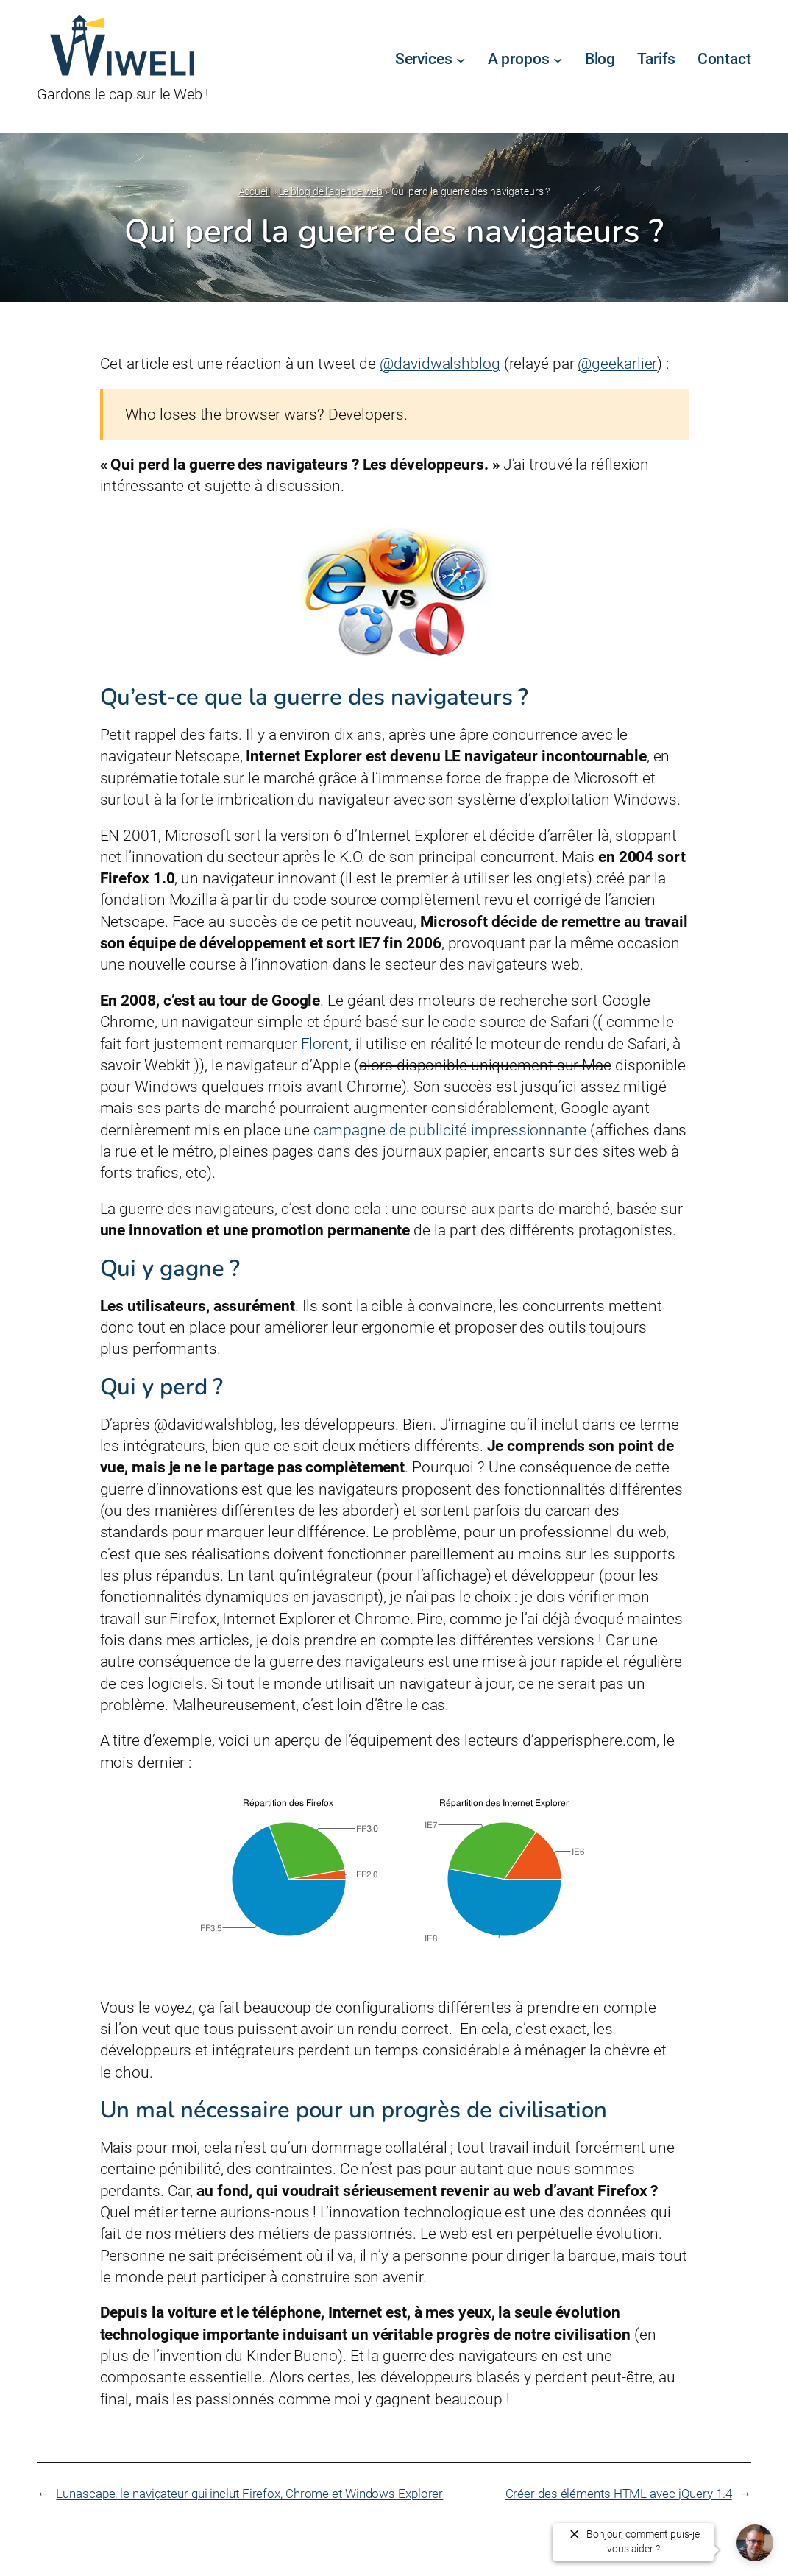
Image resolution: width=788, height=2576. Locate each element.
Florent (325, 1044)
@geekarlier (617, 364)
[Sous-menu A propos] (558, 60)
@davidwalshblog (440, 364)
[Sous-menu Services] (461, 60)
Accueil (254, 191)
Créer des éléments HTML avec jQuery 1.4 (618, 2493)
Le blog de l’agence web (331, 191)
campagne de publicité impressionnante (449, 1130)
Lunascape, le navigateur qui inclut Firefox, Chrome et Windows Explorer (249, 2493)
